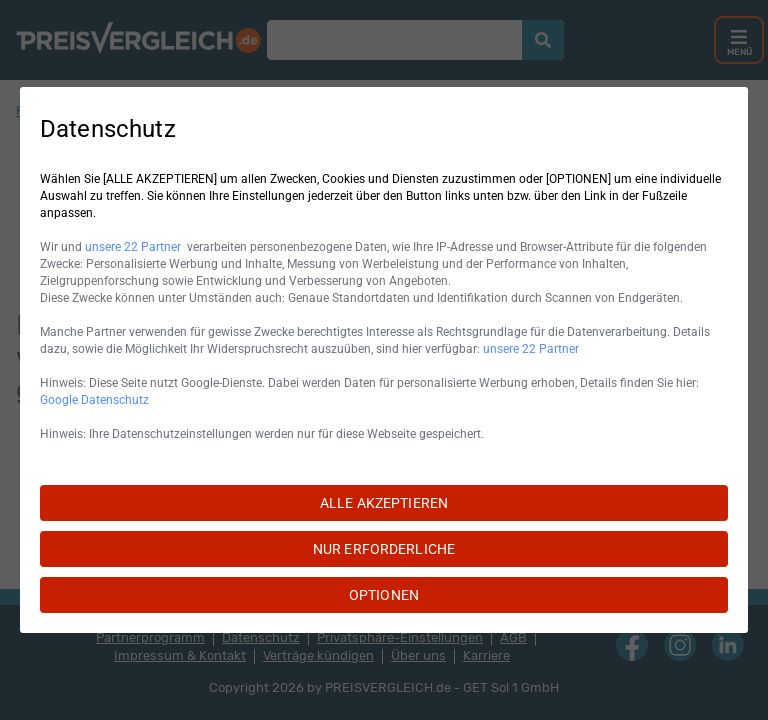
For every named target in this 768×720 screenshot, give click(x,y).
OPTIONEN (384, 595)
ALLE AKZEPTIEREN (384, 503)
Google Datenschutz (94, 400)
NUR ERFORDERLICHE (384, 549)
